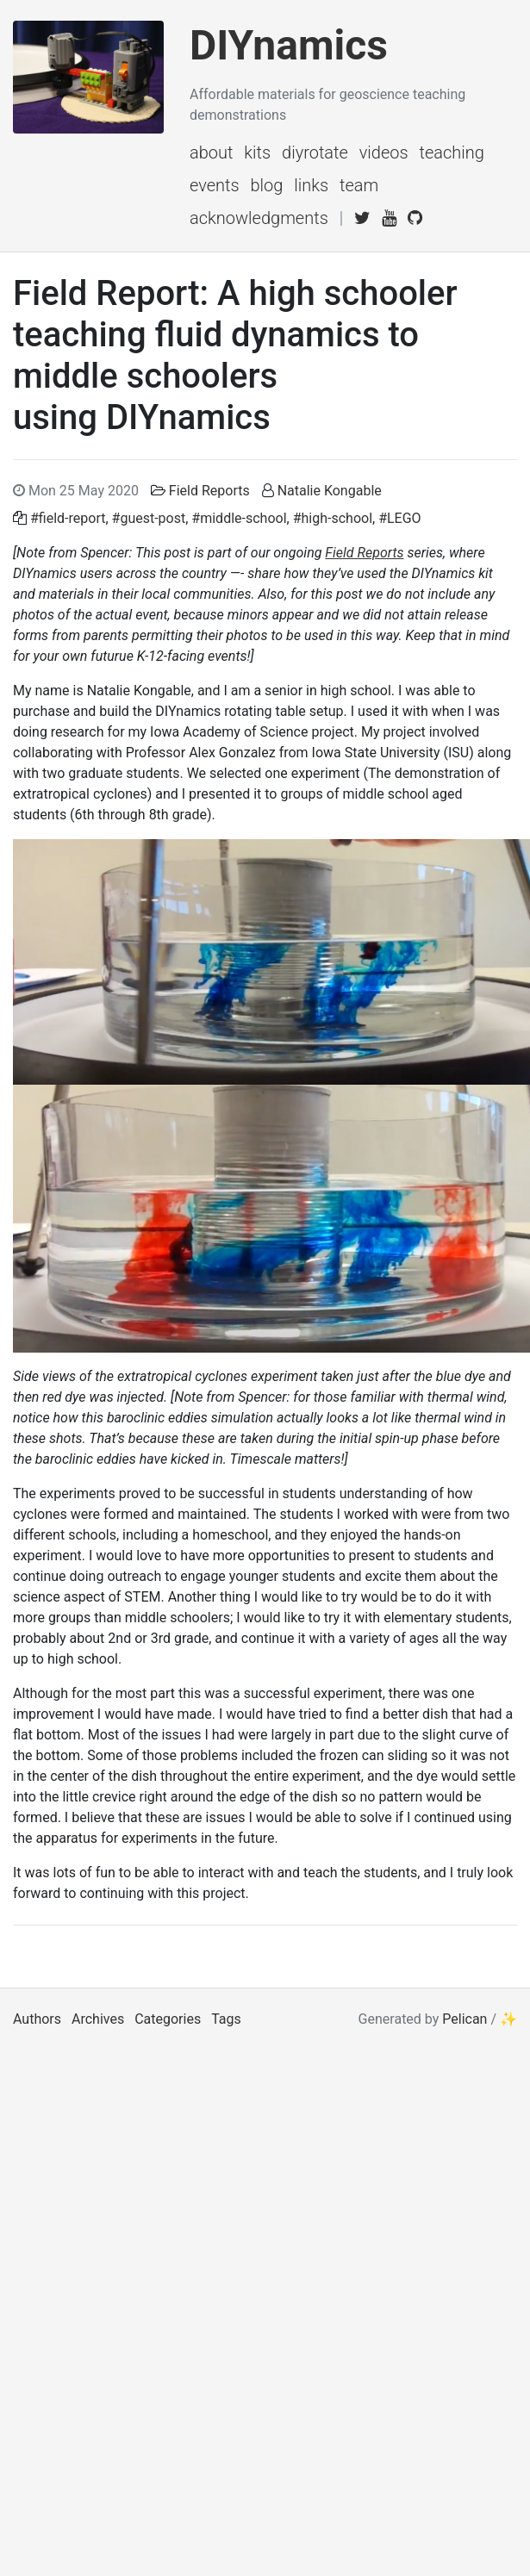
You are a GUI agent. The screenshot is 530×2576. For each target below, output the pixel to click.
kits (257, 152)
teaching (451, 152)
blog (267, 185)
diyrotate (315, 152)
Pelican (464, 2019)
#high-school (332, 518)
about (211, 152)
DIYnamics (289, 45)
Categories (167, 2019)
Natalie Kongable (329, 490)
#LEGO (399, 518)
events (215, 185)
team (359, 185)
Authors (37, 2019)
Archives (98, 2019)
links (311, 185)
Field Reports (209, 490)
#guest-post (149, 518)
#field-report (67, 518)
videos (383, 152)
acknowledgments (259, 218)
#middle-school (238, 518)
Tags (226, 2019)
